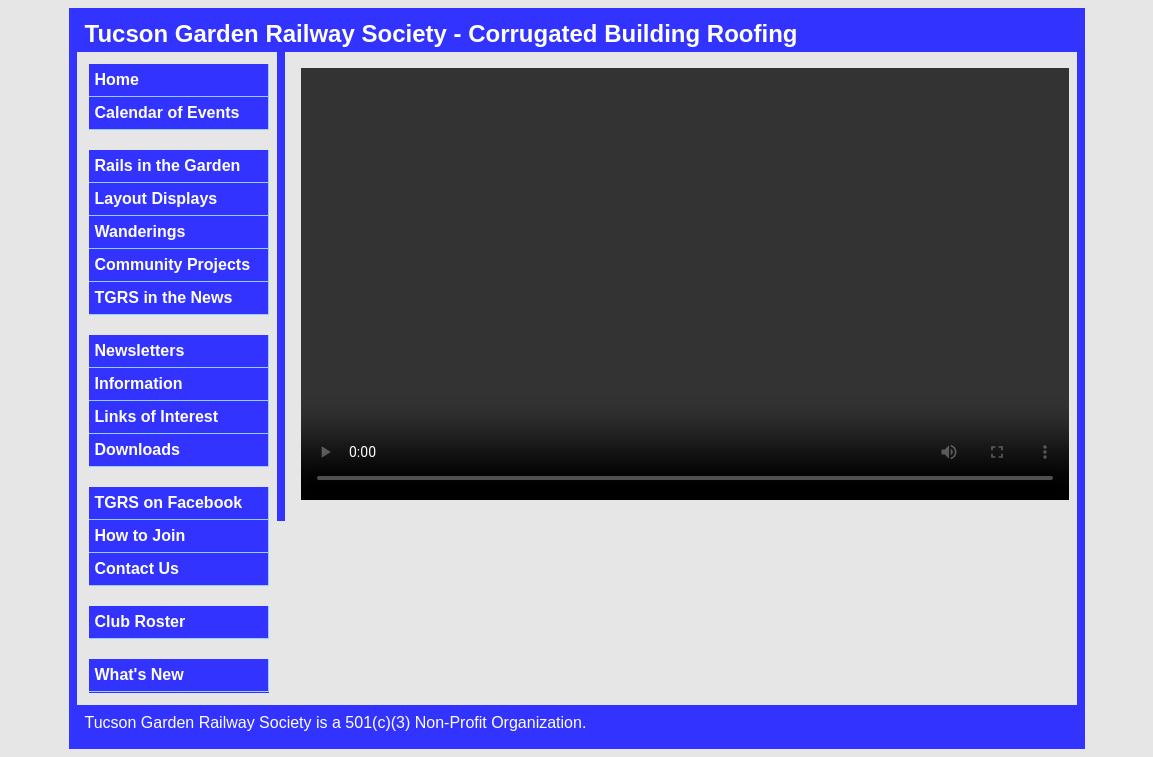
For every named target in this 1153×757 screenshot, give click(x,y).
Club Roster (140, 621)
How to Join (140, 535)
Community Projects (173, 264)
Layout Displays (156, 198)
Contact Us (137, 568)
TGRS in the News (164, 297)
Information (139, 383)
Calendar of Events (167, 112)
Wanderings (140, 231)
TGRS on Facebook (169, 502)
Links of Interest (157, 416)
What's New (139, 674)
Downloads (137, 449)
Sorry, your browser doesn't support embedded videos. (685, 284)
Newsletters (140, 350)
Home (117, 79)
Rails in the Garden (168, 165)
